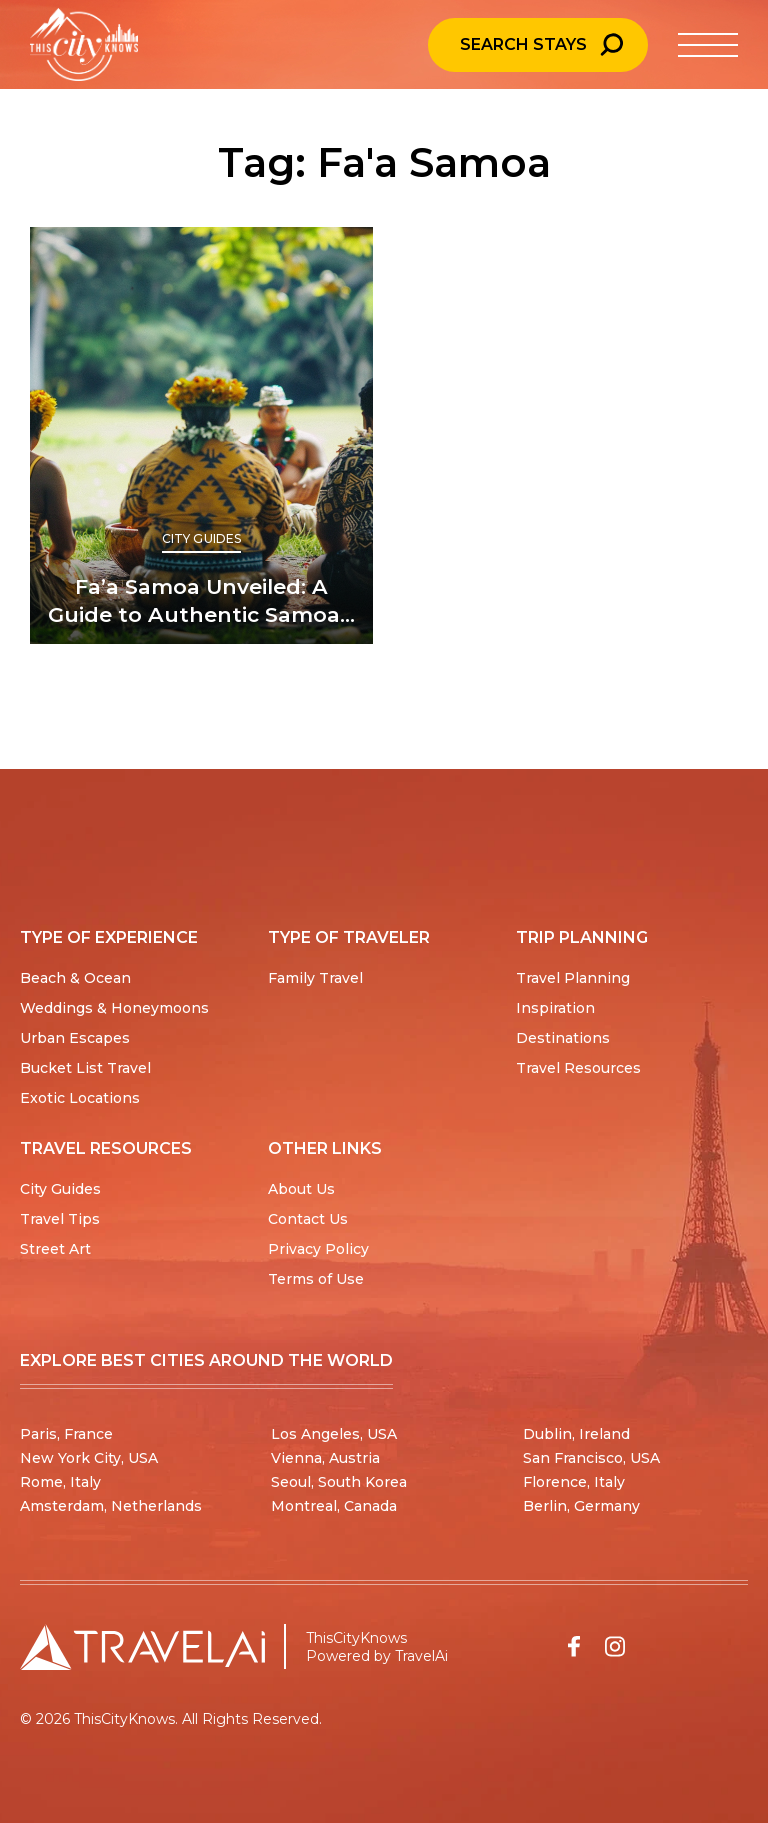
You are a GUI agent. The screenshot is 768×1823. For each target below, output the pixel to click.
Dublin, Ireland (576, 1434)
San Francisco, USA (591, 1458)
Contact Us (308, 1219)
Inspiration (555, 1008)
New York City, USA (89, 1458)
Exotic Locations (80, 1098)
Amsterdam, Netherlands (111, 1506)
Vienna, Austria (325, 1458)
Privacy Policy (318, 1249)
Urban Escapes (75, 1038)
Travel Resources (578, 1068)
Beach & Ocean (75, 978)
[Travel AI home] (142, 1647)
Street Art (55, 1249)
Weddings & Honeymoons (114, 1008)
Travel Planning (573, 978)
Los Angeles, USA (334, 1434)
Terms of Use (316, 1279)
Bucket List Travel (85, 1068)
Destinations (563, 1038)
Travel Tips (60, 1219)
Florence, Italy (574, 1482)
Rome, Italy (60, 1482)
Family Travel (315, 978)
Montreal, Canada (334, 1506)
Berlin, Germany (581, 1506)
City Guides (201, 538)
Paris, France (66, 1434)
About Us (301, 1189)
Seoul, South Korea (339, 1482)
